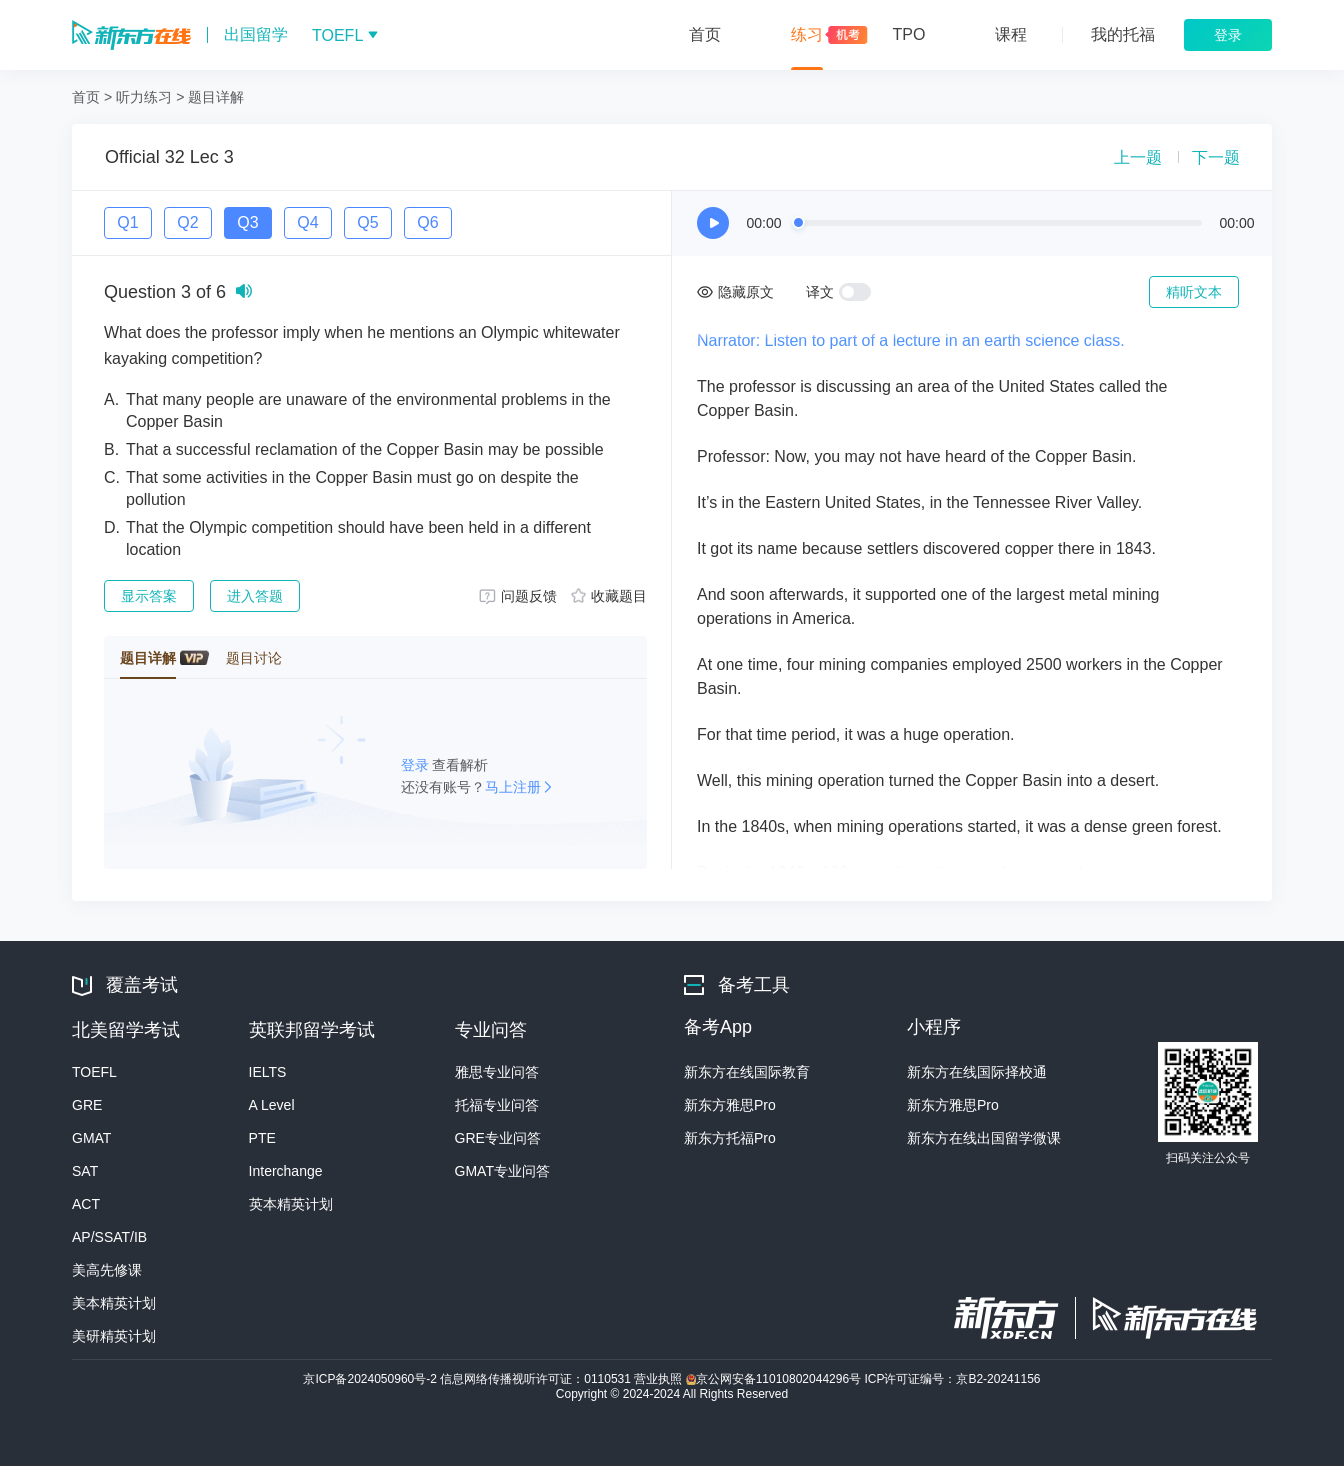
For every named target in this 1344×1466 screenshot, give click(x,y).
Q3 (247, 222)
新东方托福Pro (730, 1138)
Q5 (367, 222)
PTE (262, 1138)
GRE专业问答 (498, 1138)
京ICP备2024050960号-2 (371, 1379)
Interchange (286, 1171)
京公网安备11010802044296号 (775, 1379)
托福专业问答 (497, 1105)
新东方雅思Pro (730, 1105)
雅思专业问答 (497, 1072)
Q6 (427, 222)
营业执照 (659, 1379)
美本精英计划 (114, 1303)
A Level (272, 1105)
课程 (1011, 34)
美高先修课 (107, 1270)
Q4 (307, 222)
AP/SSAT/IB (109, 1237)
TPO (909, 34)
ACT (86, 1204)
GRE (87, 1105)
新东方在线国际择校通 (977, 1072)
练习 (807, 34)
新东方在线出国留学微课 (984, 1138)
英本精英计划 (291, 1204)
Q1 (127, 222)
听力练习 (144, 97)
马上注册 (513, 787)
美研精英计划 (114, 1336)
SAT (85, 1171)
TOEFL (94, 1072)
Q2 (187, 222)
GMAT (91, 1138)
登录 (417, 765)
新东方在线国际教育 (747, 1072)
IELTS (268, 1072)
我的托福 (1123, 34)
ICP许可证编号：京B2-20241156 (952, 1379)
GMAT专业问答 (502, 1171)
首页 (705, 34)
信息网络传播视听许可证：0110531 (537, 1379)
